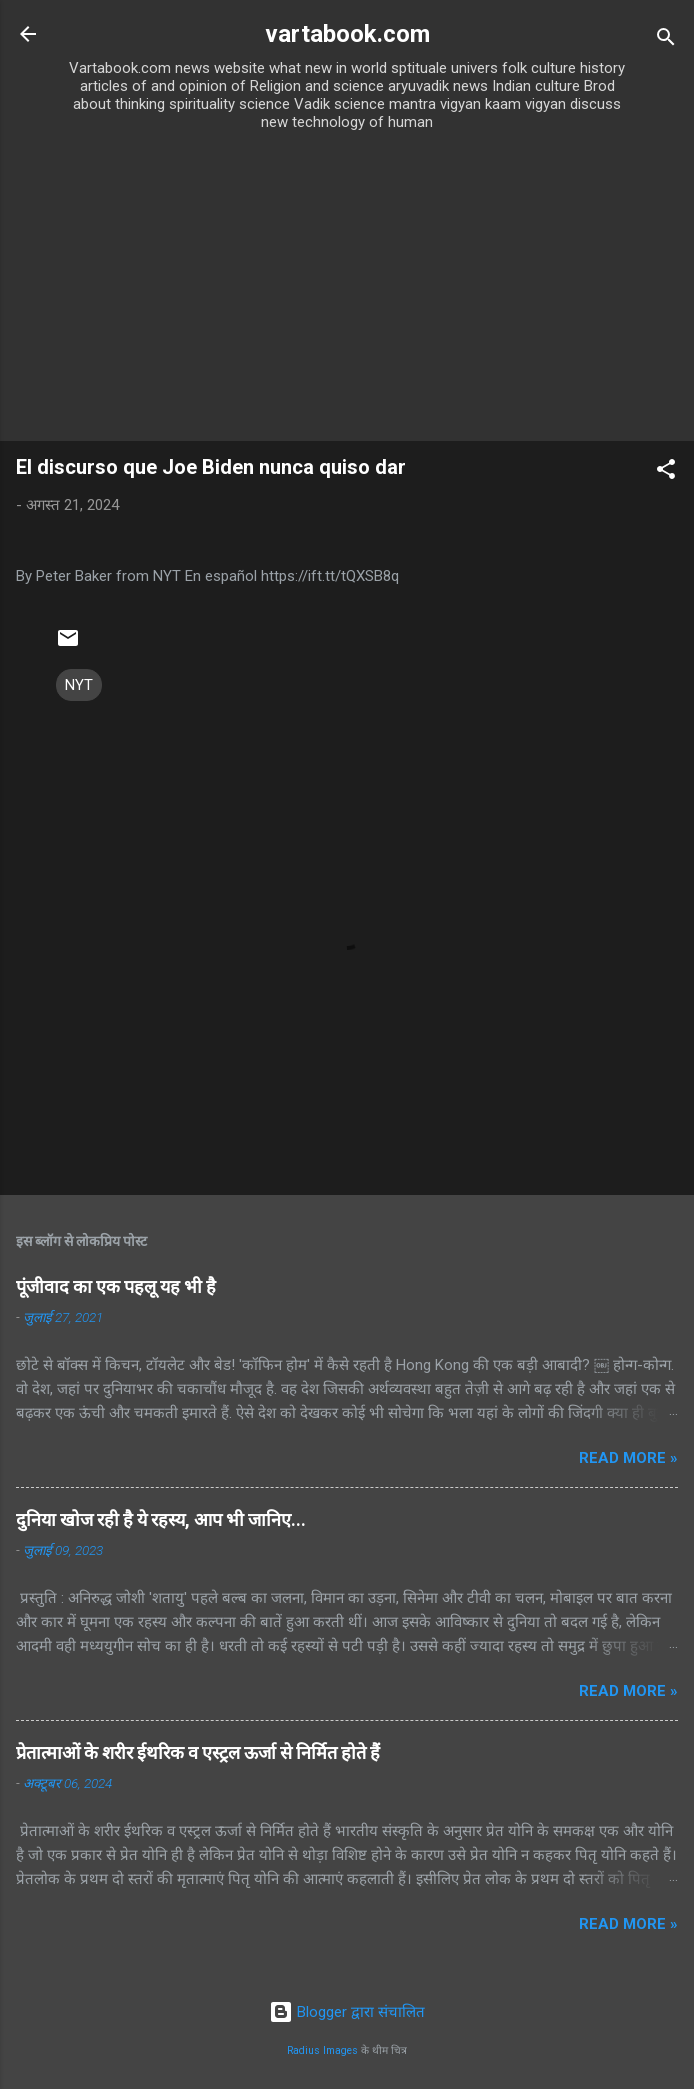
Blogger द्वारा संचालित (347, 2012)
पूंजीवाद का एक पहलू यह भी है (116, 1286)
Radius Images (322, 2050)
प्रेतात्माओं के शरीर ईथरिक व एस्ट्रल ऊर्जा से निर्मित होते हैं (198, 1752)
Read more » (628, 1458)
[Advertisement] (347, 291)
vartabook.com (347, 34)
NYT (79, 685)
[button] (666, 472)
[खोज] (666, 40)
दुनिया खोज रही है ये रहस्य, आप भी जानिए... (161, 1519)
